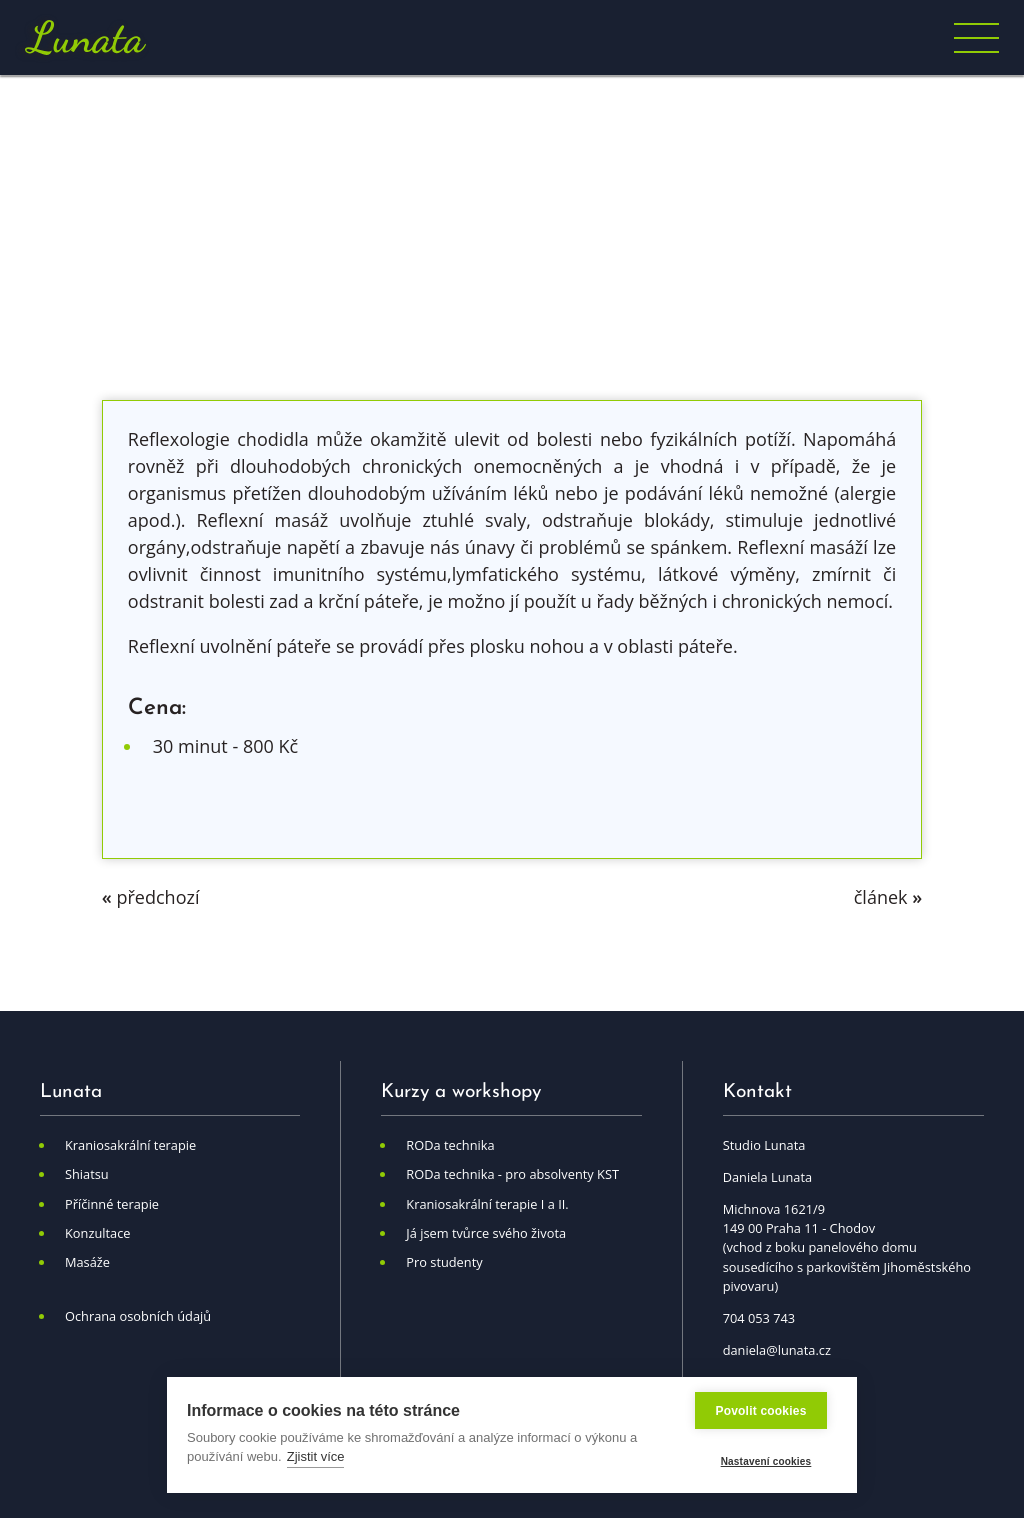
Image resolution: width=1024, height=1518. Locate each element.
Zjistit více (316, 1456)
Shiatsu (87, 1174)
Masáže (87, 1262)
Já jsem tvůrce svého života (486, 1233)
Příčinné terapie (112, 1204)
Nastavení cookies (766, 1461)
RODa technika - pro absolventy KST (512, 1174)
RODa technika (450, 1145)
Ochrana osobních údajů (138, 1316)
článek (888, 897)
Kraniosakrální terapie (130, 1145)
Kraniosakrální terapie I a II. (487, 1204)
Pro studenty (444, 1262)
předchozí (151, 897)
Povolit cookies (760, 1411)
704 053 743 (759, 1318)
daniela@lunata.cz (777, 1350)
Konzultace (97, 1233)
